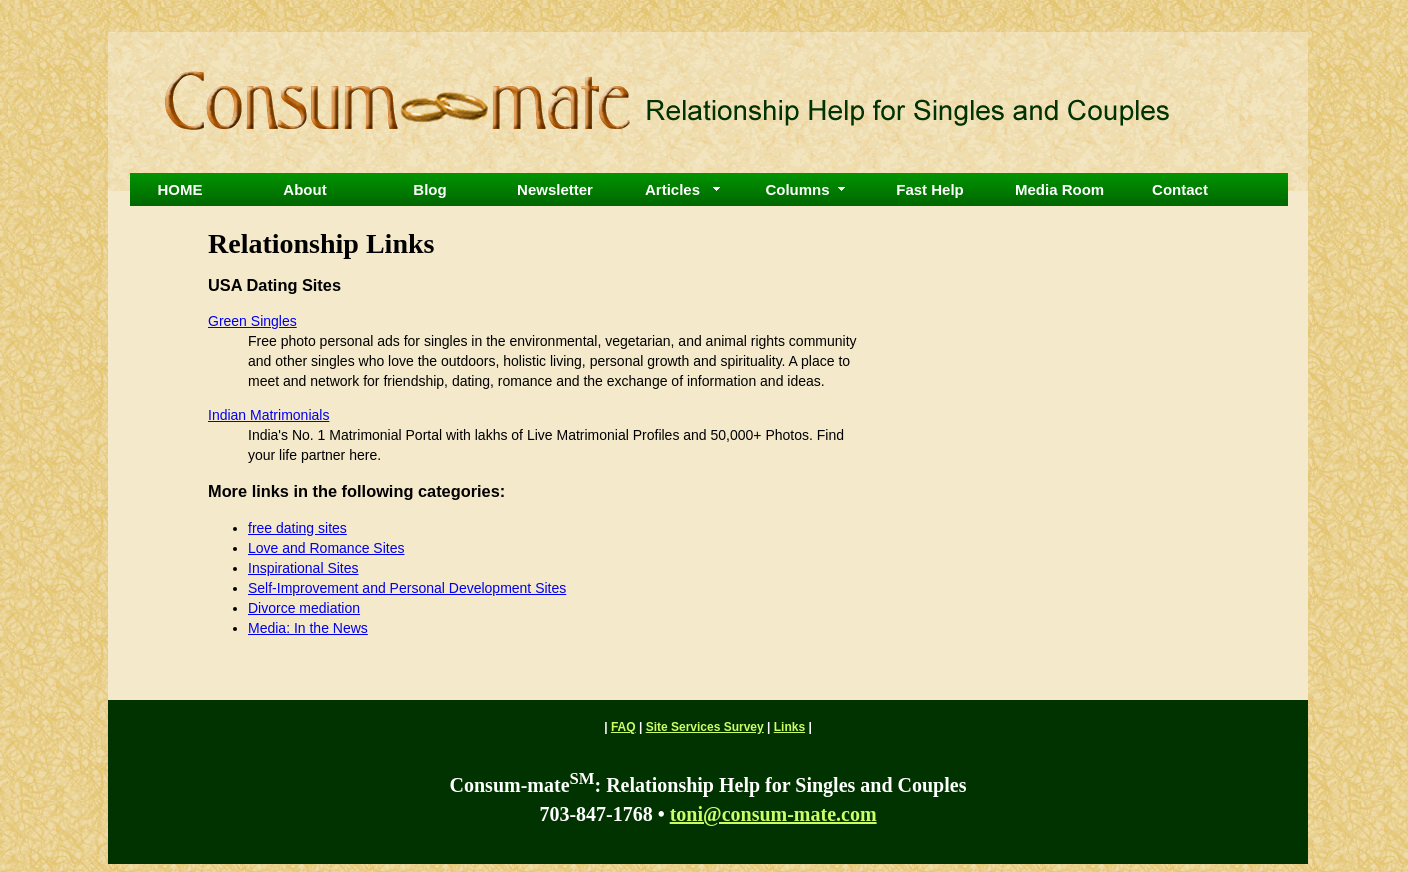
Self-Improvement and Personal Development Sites (407, 588)
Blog (429, 189)
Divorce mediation (304, 608)
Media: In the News (308, 628)
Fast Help (930, 189)
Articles (672, 189)
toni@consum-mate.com (773, 814)
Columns (797, 189)
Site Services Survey (705, 727)
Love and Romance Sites (326, 548)
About (304, 189)
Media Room (1059, 189)
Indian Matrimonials (268, 415)
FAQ (623, 727)
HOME (180, 189)
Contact (1180, 189)
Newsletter (555, 189)
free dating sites (297, 528)
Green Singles (252, 321)
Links (789, 727)
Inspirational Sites (303, 568)
